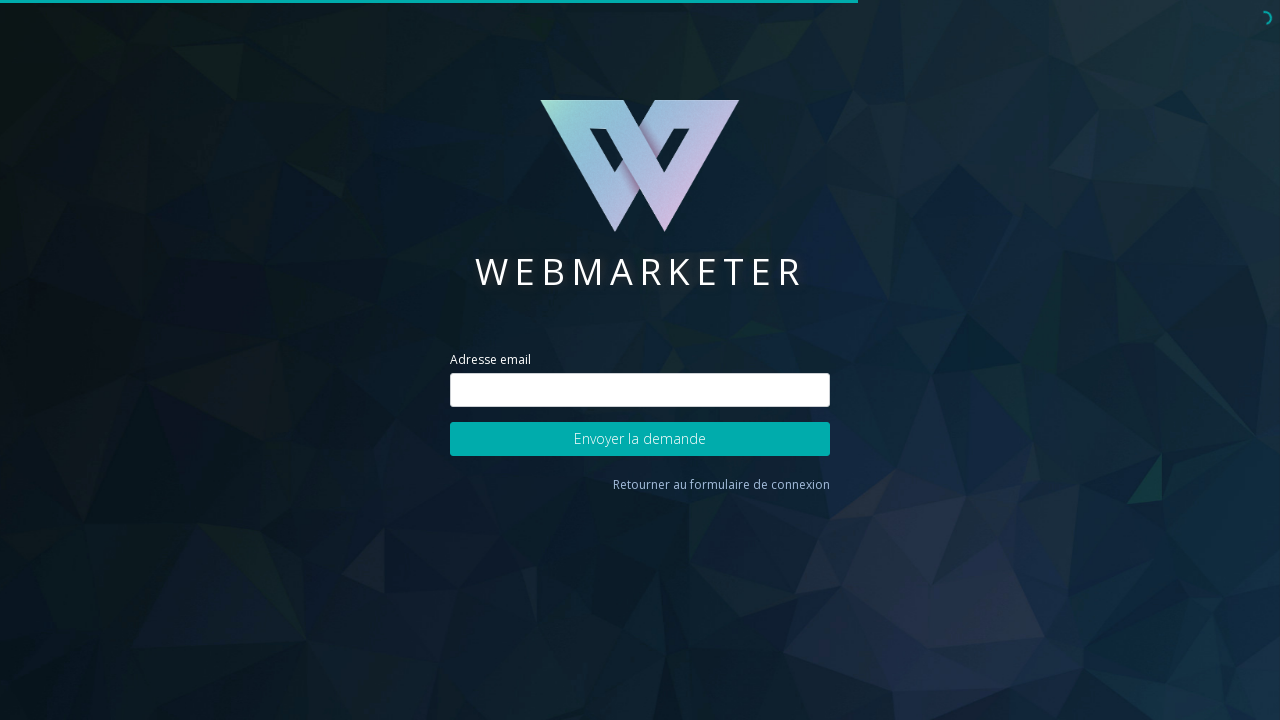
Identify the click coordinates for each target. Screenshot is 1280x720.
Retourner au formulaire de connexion (721, 484)
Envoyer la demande (640, 438)
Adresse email (490, 359)
